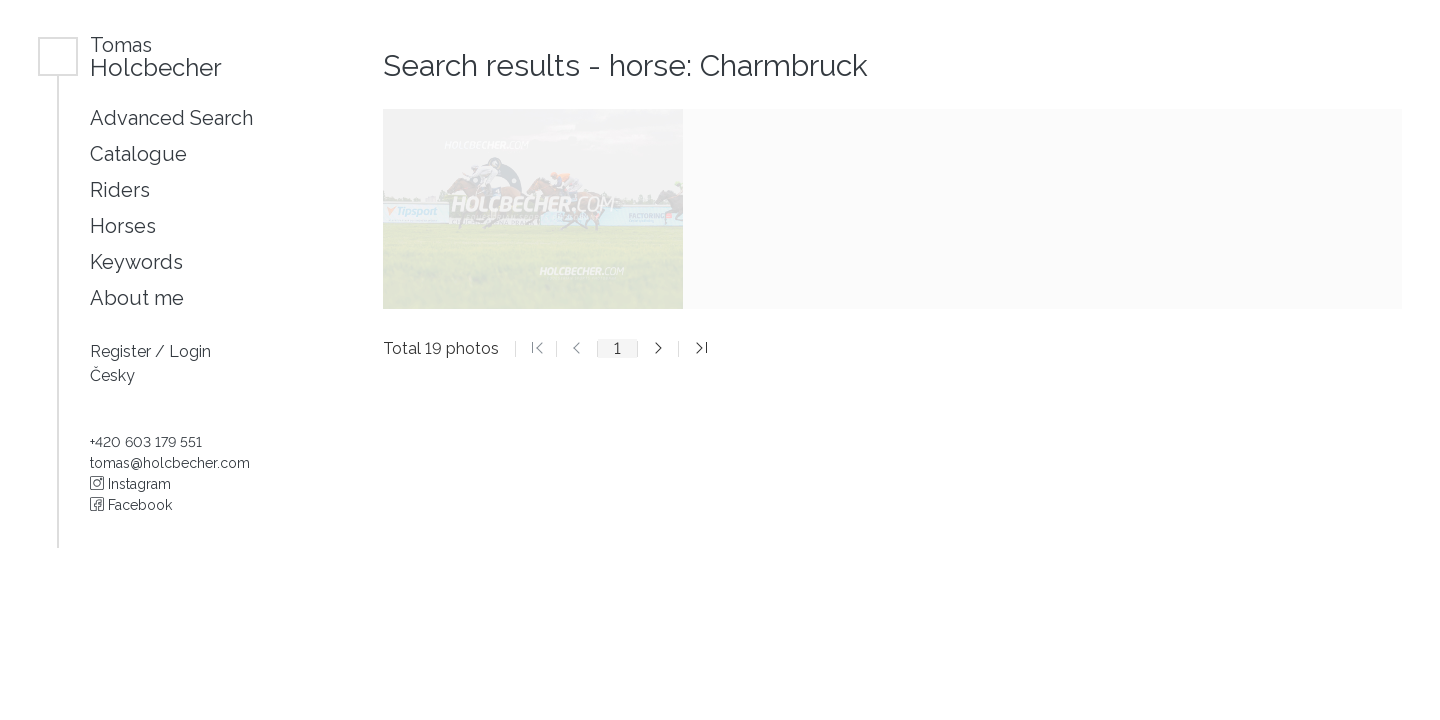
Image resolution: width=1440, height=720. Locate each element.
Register (122, 351)
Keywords (136, 262)
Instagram (130, 484)
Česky (112, 375)
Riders (120, 190)
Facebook (131, 505)
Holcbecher (156, 56)
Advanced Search (171, 118)
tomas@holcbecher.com (170, 463)
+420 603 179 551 (146, 442)
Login (190, 351)
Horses (123, 226)
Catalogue (138, 154)
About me (137, 298)
